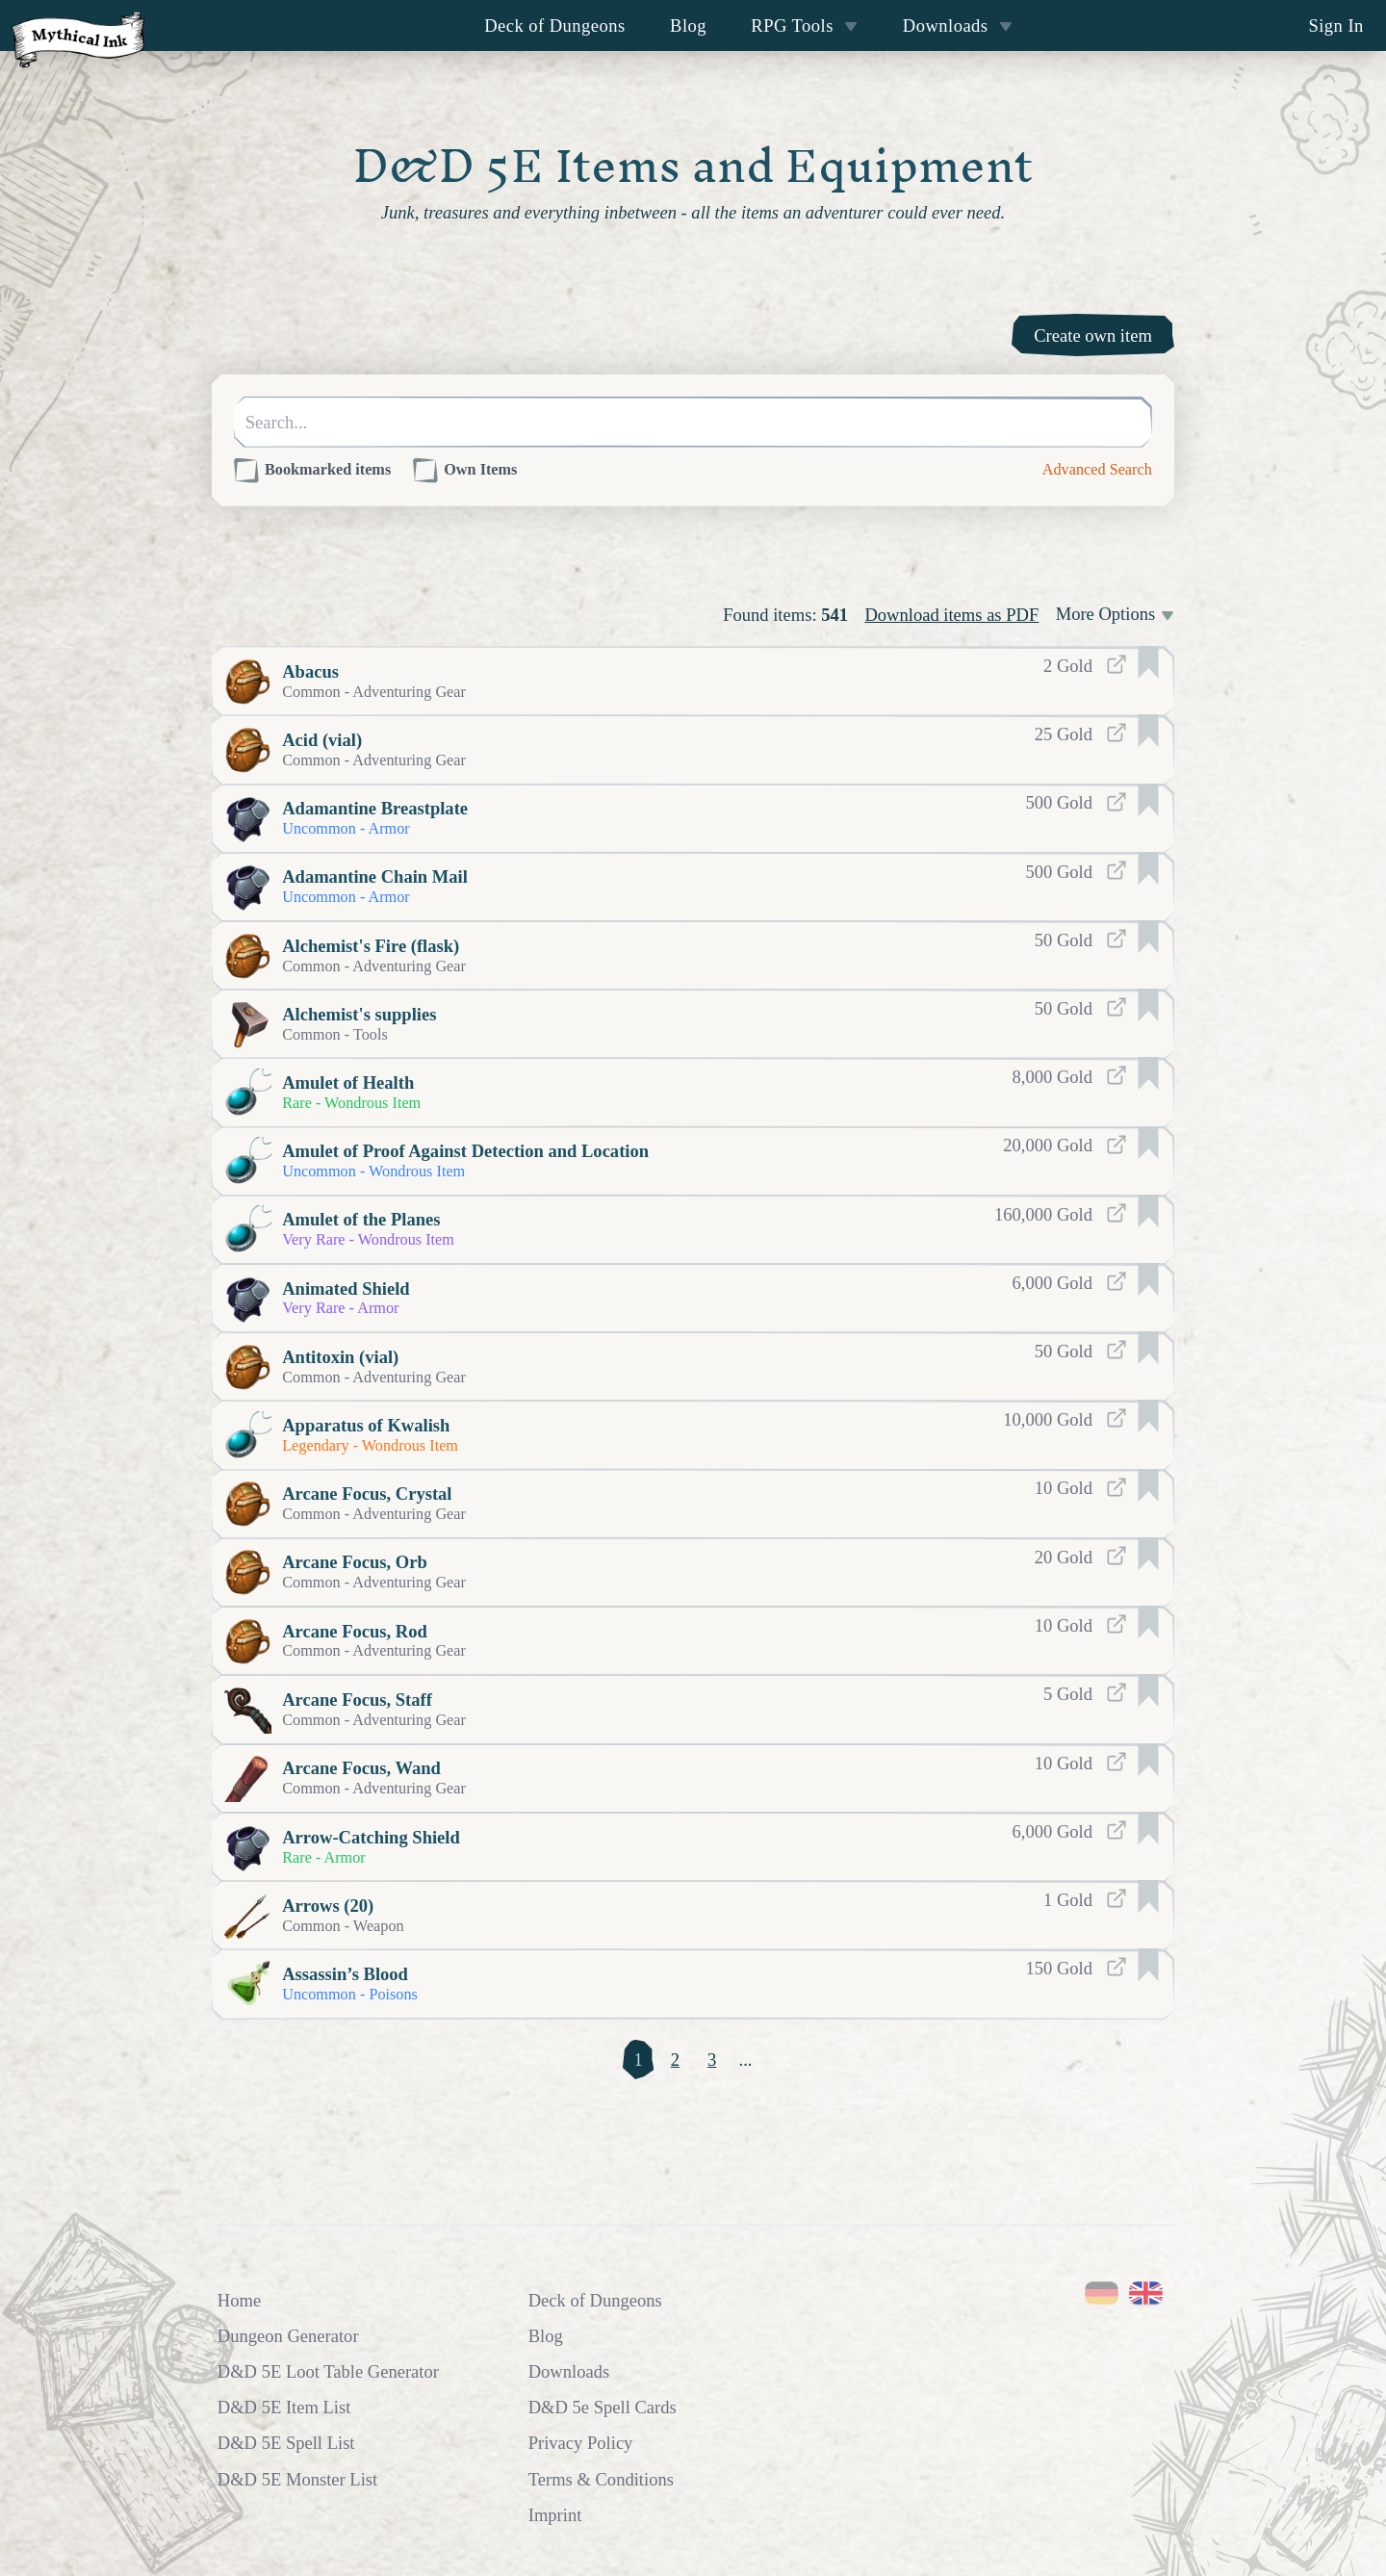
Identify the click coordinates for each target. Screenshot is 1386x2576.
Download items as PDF (951, 615)
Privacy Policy (580, 2443)
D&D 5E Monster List (297, 2479)
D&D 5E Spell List (286, 2443)
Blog (688, 25)
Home (239, 2300)
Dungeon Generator (288, 2336)
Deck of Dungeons (555, 25)
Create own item (1093, 334)
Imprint (555, 2515)
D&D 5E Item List (284, 2407)
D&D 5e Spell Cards (602, 2407)
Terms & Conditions (601, 2479)
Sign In (1335, 25)
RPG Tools (804, 25)
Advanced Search (1097, 469)
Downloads (958, 25)
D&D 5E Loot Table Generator (328, 2371)
